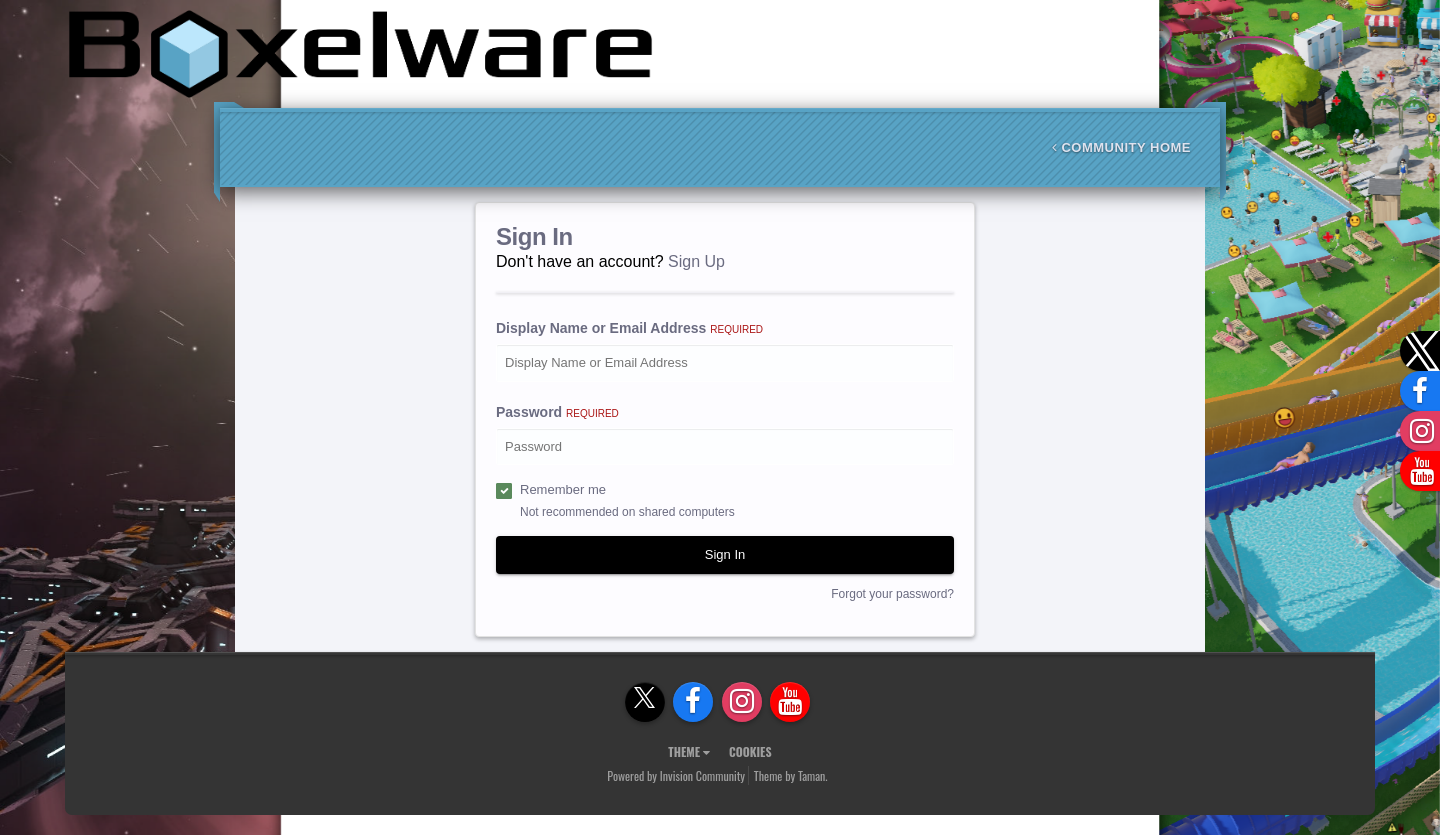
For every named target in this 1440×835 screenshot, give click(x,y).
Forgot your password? (892, 594)
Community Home (1121, 147)
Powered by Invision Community (676, 775)
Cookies (750, 751)
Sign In (725, 554)
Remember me (563, 489)
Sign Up (696, 261)
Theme (689, 751)
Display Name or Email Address (629, 328)
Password (557, 412)
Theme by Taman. (791, 775)
